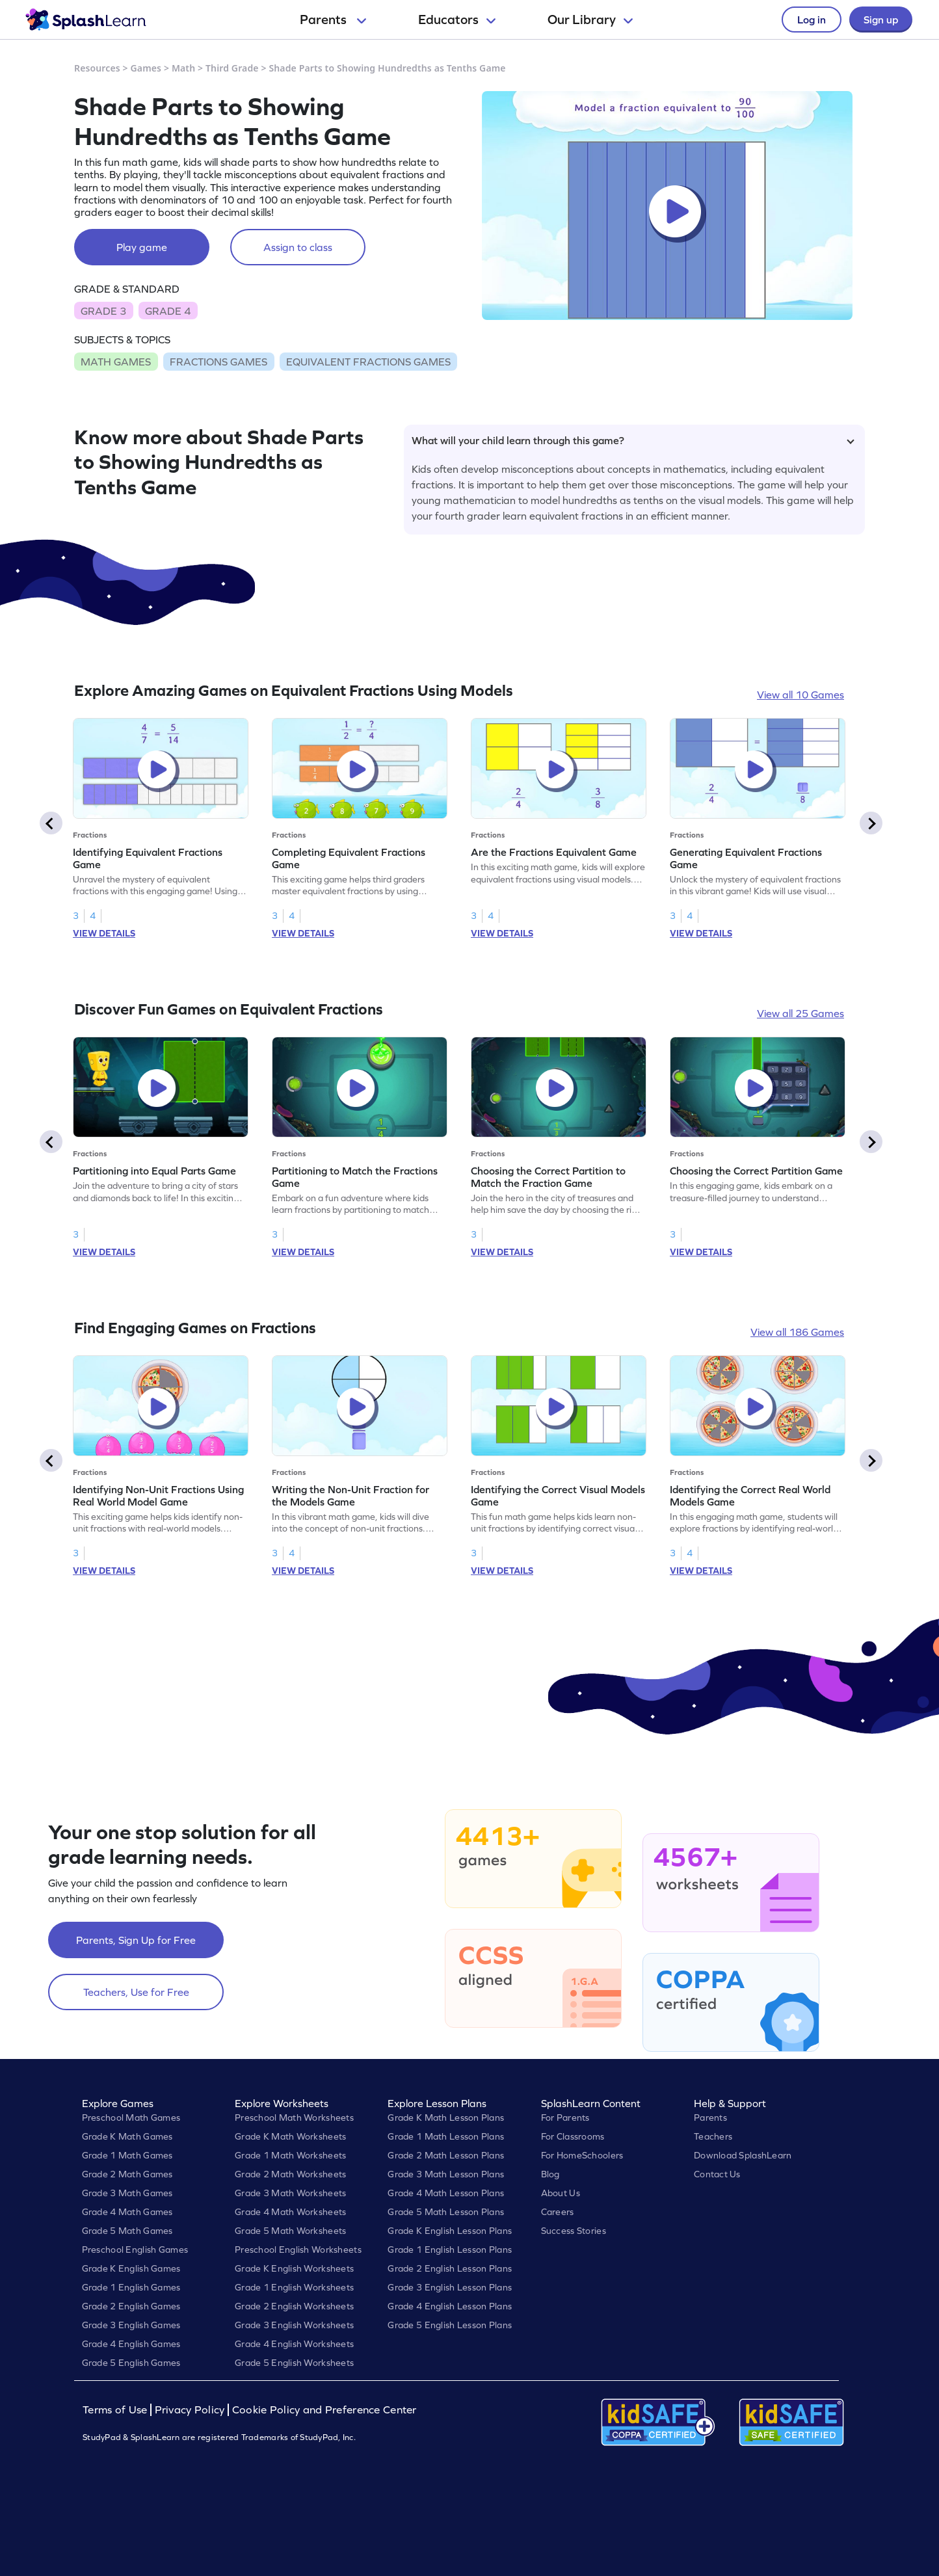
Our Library (590, 19)
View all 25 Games (800, 1013)
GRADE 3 (103, 311)
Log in (811, 19)
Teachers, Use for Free (136, 1992)
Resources (97, 68)
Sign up (881, 19)
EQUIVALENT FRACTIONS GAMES (368, 361)
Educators (457, 19)
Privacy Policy (190, 2410)
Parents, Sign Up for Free (136, 1940)
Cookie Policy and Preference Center (324, 2410)
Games (146, 68)
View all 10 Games (800, 694)
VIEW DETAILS (104, 933)
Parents (333, 19)
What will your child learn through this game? (633, 440)
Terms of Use (116, 2410)
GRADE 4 (168, 311)
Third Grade (232, 68)
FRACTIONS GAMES (218, 361)
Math (183, 68)
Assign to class (297, 247)
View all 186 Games (797, 1332)
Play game (141, 247)
